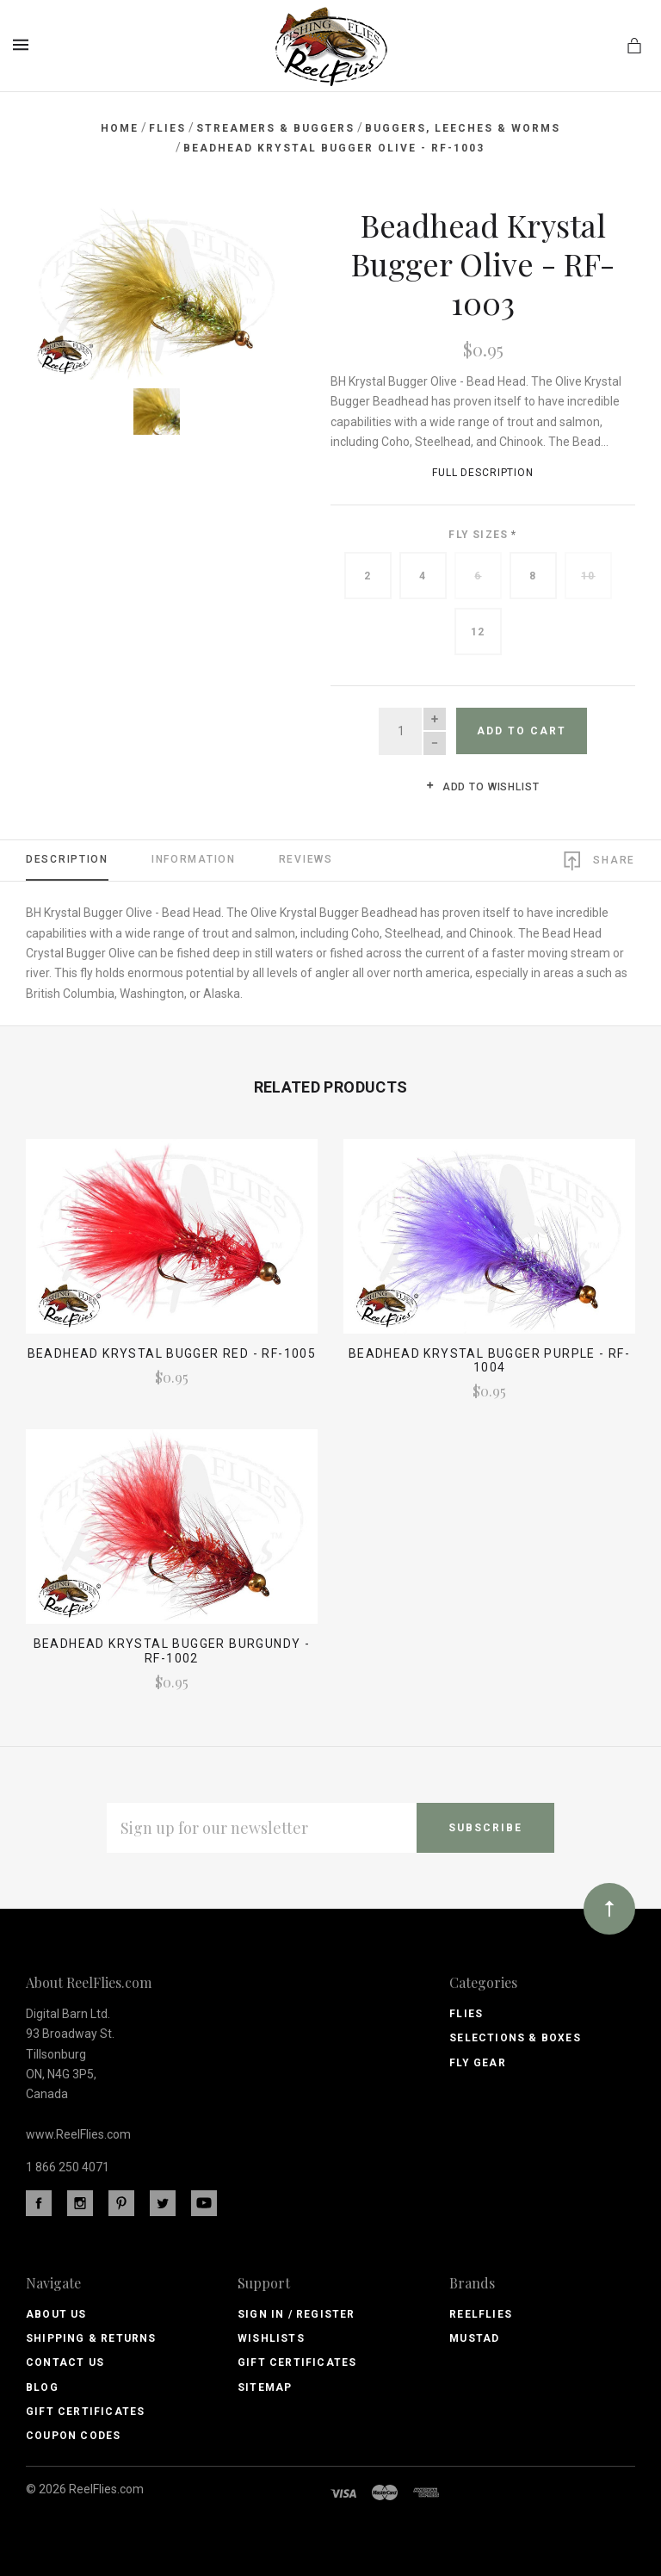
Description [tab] (67, 859)
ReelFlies (480, 2314)
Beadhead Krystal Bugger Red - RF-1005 (172, 1353)
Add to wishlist (482, 787)
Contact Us (65, 2362)
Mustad (474, 2338)
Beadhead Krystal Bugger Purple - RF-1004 (489, 1361)
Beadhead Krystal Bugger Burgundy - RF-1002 (172, 1651)
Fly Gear (477, 2063)
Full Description (483, 473)
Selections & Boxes (515, 2038)
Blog (42, 2387)
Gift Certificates (85, 2412)
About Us (56, 2314)
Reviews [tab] (306, 859)
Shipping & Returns (91, 2338)
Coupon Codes (73, 2436)
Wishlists (271, 2338)
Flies (466, 2014)
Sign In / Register (296, 2314)
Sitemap (265, 2387)
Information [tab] (193, 859)
